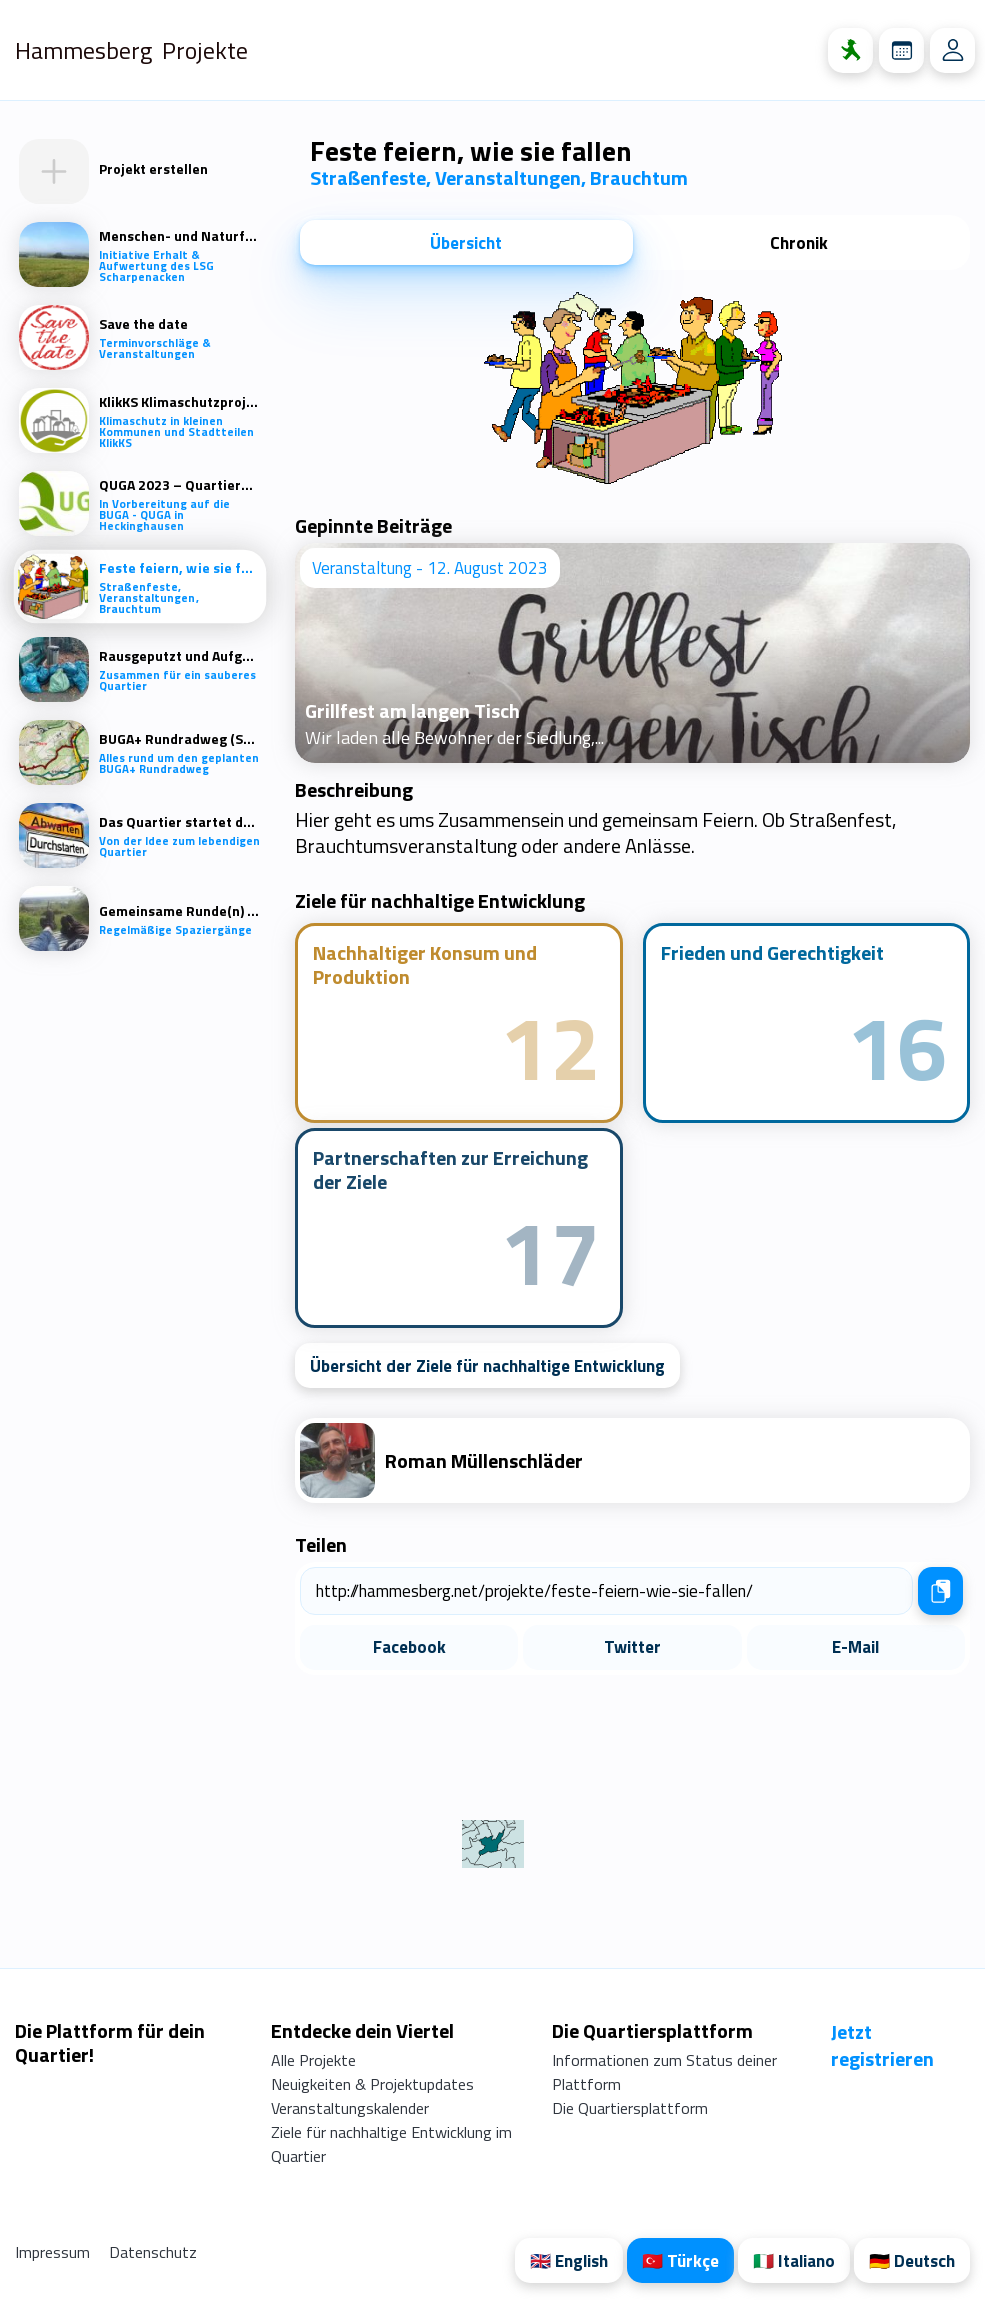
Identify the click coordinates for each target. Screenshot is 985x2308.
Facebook (409, 1647)
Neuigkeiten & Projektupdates (372, 2084)
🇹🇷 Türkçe (680, 2261)
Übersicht (466, 243)
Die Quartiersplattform (630, 2108)
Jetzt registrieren (882, 2045)
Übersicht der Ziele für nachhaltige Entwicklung (487, 1366)
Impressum (54, 2252)
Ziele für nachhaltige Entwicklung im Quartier (391, 2144)
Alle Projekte (313, 2060)
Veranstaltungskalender (350, 2108)
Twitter (632, 1647)
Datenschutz (153, 2252)
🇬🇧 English (569, 2261)
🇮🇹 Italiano (794, 2261)
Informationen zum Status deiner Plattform (664, 2072)
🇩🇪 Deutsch (912, 2261)
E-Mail (855, 1647)
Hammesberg (83, 50)
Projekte (205, 50)
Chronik (799, 243)
